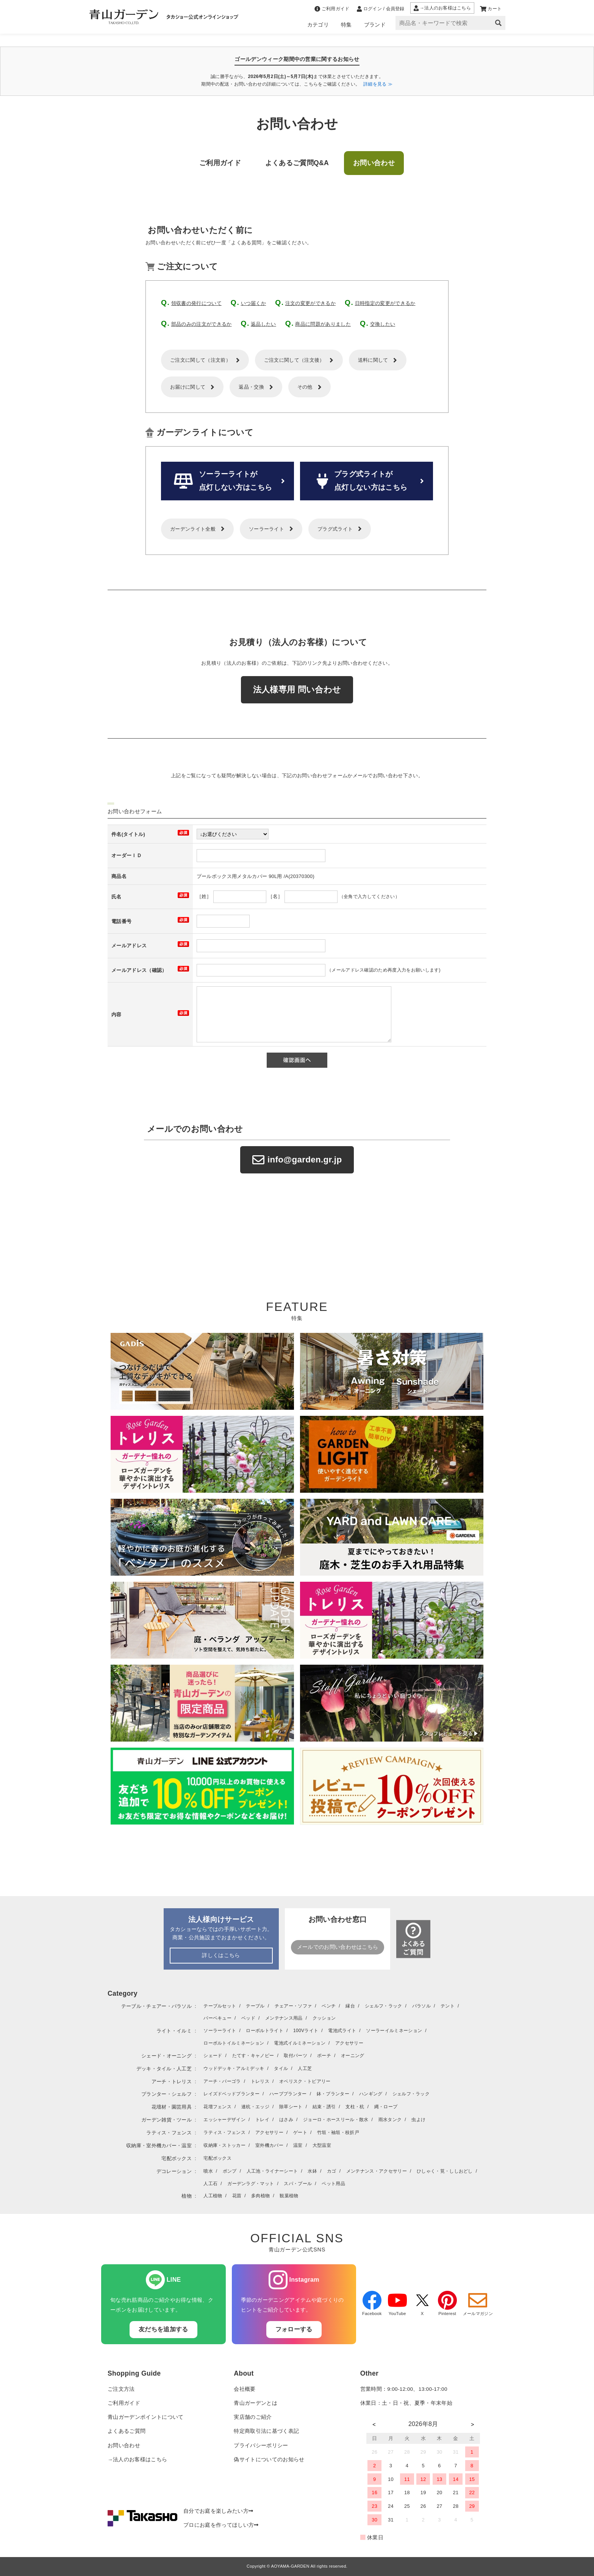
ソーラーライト (266, 529)
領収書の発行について (196, 303)
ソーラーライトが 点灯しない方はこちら (223, 480)
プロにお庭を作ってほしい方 (221, 2525)
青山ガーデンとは (255, 2403)
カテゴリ (318, 25)
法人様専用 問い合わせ (297, 689)
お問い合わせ (124, 2445)
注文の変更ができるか (310, 303)
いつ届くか (253, 303)
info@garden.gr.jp (297, 1160)
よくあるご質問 (126, 2431)
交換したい (382, 324)
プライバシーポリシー (261, 2445)
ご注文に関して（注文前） (200, 360)
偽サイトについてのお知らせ (269, 2459)
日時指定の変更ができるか (385, 303)
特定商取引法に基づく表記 (266, 2431)
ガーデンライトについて (204, 432)
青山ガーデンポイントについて (145, 2417)
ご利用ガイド (124, 2403)
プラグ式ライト (335, 529)
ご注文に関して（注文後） (294, 360)
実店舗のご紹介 (253, 2417)
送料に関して (373, 360)
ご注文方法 (121, 2389)
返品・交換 (251, 387)
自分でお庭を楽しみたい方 (218, 2511)
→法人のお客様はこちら (137, 2459)
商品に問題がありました (323, 324)
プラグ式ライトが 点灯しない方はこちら (362, 480)
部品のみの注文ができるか (201, 324)
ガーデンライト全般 (193, 529)
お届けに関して (187, 387)
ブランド (375, 25)
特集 (346, 25)
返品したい (263, 324)
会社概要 (244, 2389)
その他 (305, 387)
